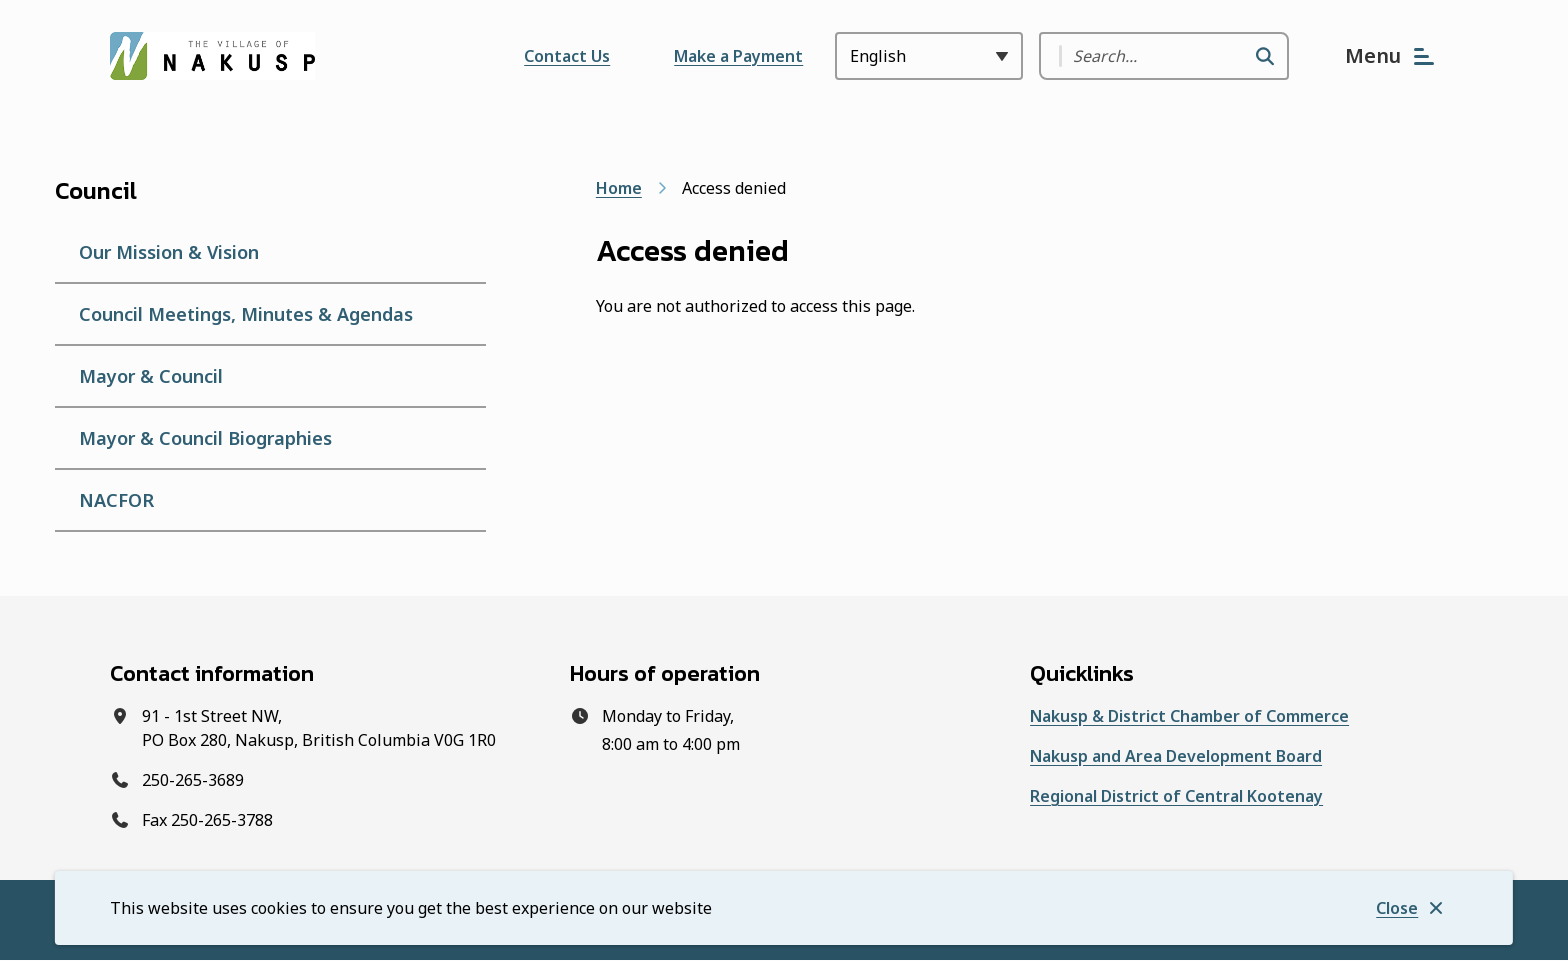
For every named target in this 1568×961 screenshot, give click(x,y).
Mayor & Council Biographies (205, 438)
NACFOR (116, 500)
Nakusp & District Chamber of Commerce (1189, 716)
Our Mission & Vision (169, 252)
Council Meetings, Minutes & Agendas (246, 314)
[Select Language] (929, 56)
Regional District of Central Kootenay (1176, 796)
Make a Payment (738, 56)
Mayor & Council (151, 376)
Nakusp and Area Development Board (1176, 756)
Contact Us (567, 56)
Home (619, 188)
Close (1397, 908)
